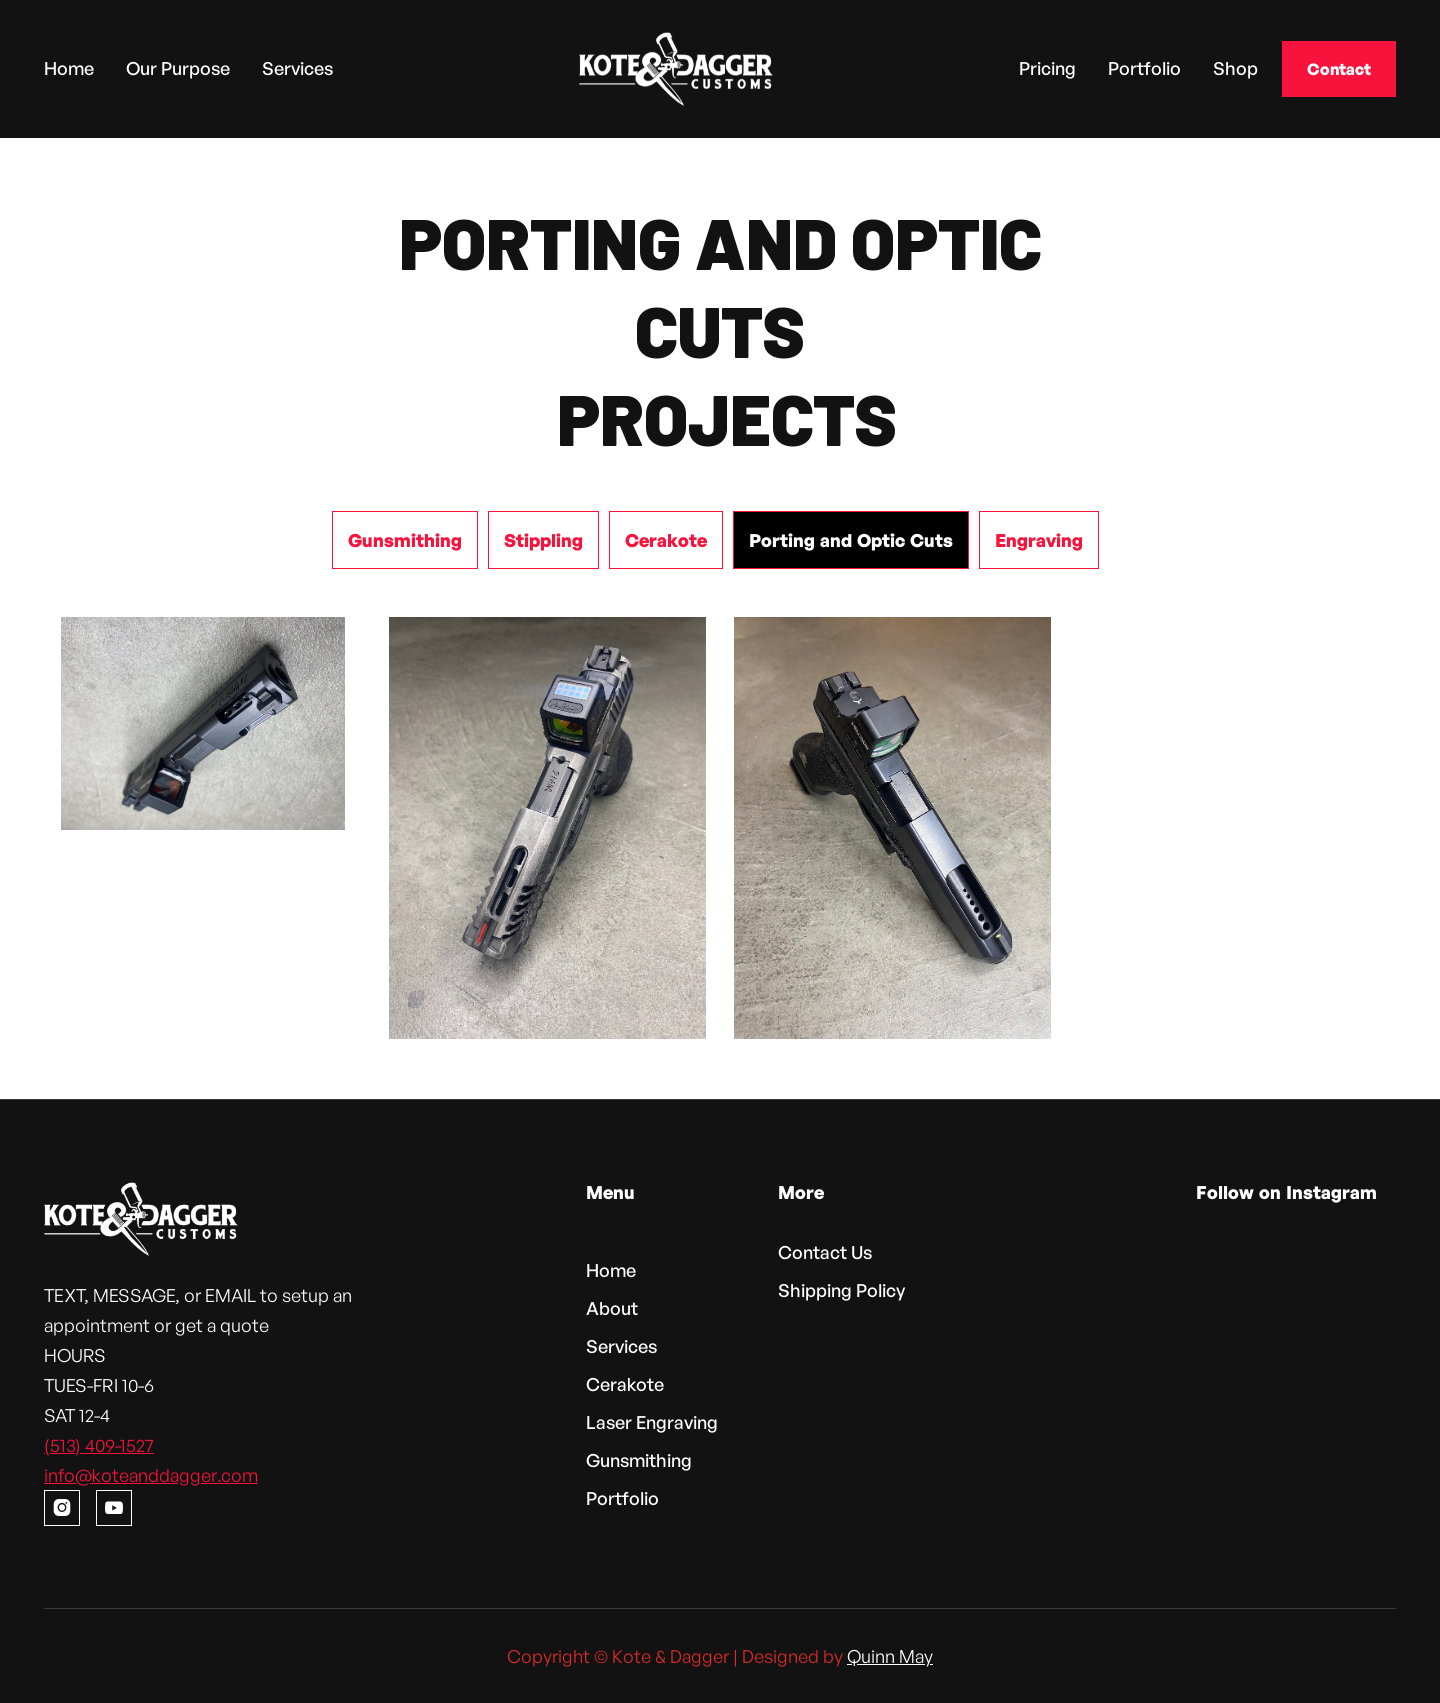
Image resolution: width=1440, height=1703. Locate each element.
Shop (1235, 67)
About (612, 1308)
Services (297, 67)
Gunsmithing (639, 1460)
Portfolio (1144, 67)
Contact (1339, 69)
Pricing (1047, 67)
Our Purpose (178, 67)
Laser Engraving (652, 1422)
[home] (676, 69)
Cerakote (625, 1384)
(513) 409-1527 (99, 1445)
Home (69, 67)
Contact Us (825, 1252)
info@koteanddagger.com (151, 1475)
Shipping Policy (841, 1290)
